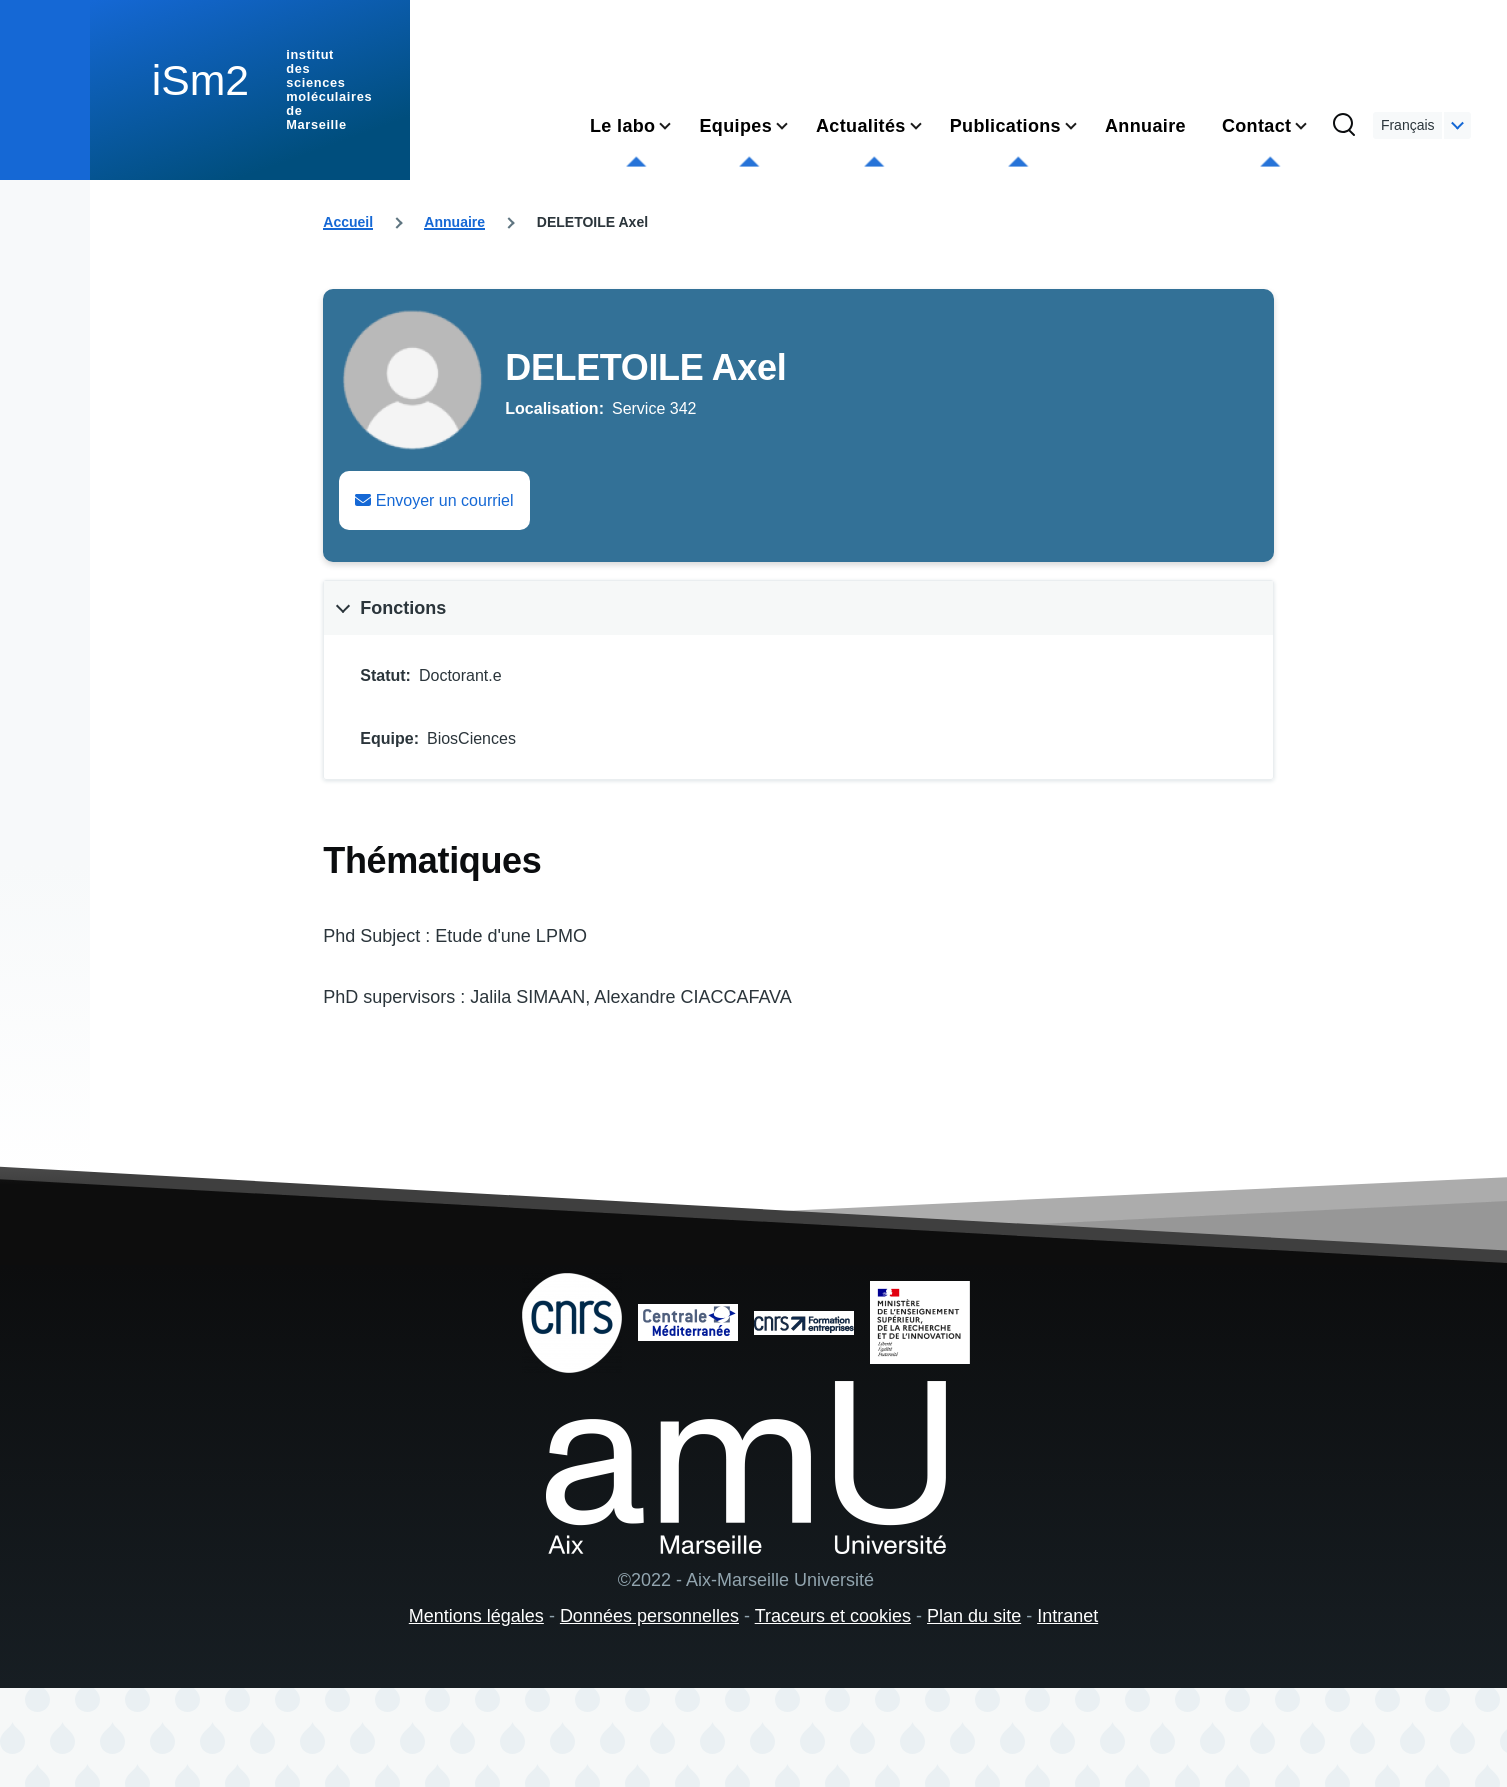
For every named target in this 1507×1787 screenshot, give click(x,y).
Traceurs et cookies (833, 1616)
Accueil (348, 222)
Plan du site (974, 1616)
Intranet (1067, 1616)
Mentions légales (476, 1616)
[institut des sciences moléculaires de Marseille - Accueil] (250, 90)
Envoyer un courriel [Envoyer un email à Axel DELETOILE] (434, 500)
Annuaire (454, 222)
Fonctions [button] (403, 608)
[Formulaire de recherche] (1344, 126)
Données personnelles (649, 1616)
